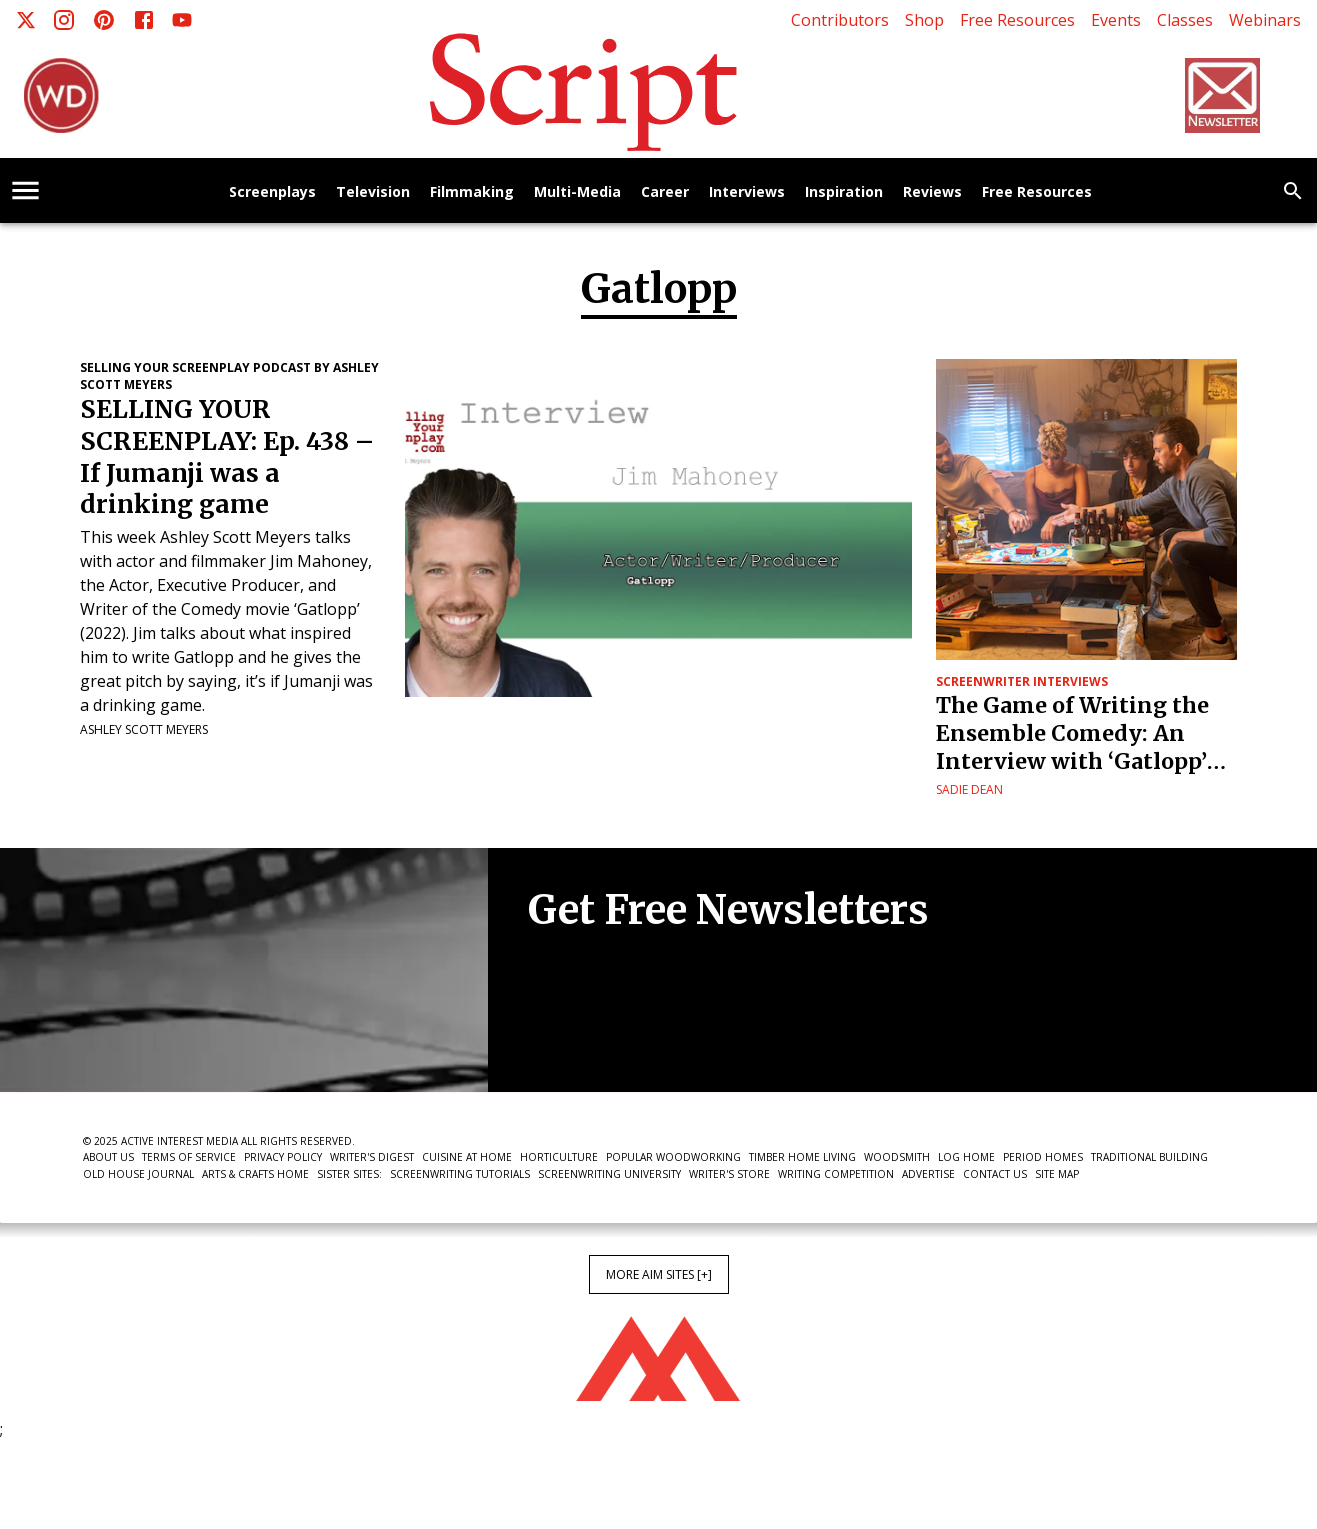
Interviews (747, 192)
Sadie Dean (969, 789)
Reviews (932, 192)
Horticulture (559, 1157)
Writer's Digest (372, 1157)
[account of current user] (25, 190)
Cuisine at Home (467, 1157)
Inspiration (844, 192)
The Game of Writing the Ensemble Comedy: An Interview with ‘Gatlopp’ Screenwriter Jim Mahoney (1085, 734)
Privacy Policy (283, 1157)
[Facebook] (144, 20)
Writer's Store (729, 1174)
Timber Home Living (802, 1157)
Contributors (840, 20)
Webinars (1265, 20)
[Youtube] (182, 20)
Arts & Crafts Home (255, 1174)
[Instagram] (64, 20)
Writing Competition (836, 1174)
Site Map (1057, 1174)
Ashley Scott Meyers (144, 729)
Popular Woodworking (673, 1157)
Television (373, 192)
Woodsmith (897, 1157)
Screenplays (272, 192)
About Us (108, 1157)
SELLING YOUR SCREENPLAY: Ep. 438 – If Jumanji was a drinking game (227, 457)
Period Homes (1043, 1157)
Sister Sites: (349, 1174)
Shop (924, 20)
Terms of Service (189, 1157)
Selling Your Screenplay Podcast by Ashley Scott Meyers (229, 376)
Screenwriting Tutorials (460, 1174)
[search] (1293, 191)
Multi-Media (577, 192)
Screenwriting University (609, 1174)
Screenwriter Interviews (1022, 681)
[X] (26, 20)
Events (1116, 20)
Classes (1185, 20)
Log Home (966, 1157)
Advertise (928, 1174)
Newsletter (599, 1031)
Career (665, 192)
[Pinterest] (104, 20)
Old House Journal (138, 1174)
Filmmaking (472, 192)
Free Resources (1017, 20)
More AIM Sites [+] (659, 1274)
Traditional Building (1149, 1157)
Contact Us (995, 1174)
